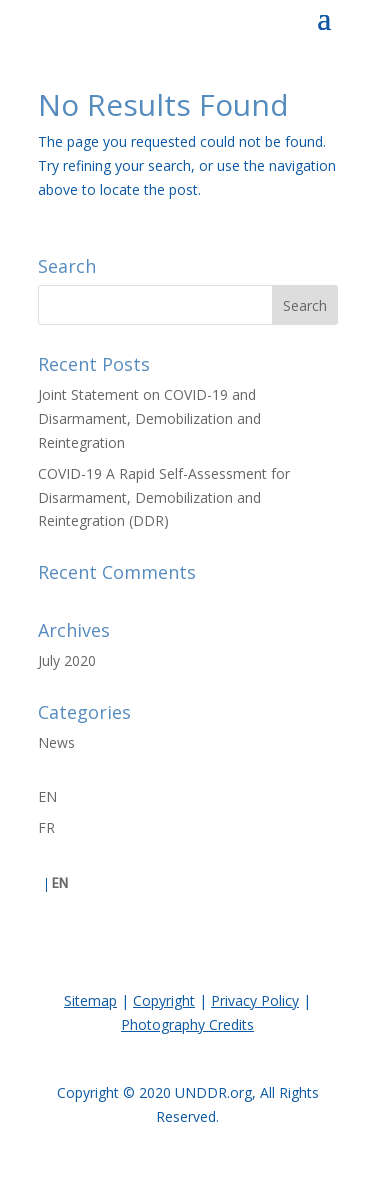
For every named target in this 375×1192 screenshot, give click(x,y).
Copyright (164, 1000)
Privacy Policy (255, 1000)
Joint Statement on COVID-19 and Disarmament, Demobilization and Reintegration (149, 418)
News (56, 742)
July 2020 (67, 660)
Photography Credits (187, 1024)
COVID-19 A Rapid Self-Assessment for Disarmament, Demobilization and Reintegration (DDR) (164, 497)
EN (47, 796)
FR (46, 827)
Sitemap (90, 1000)
